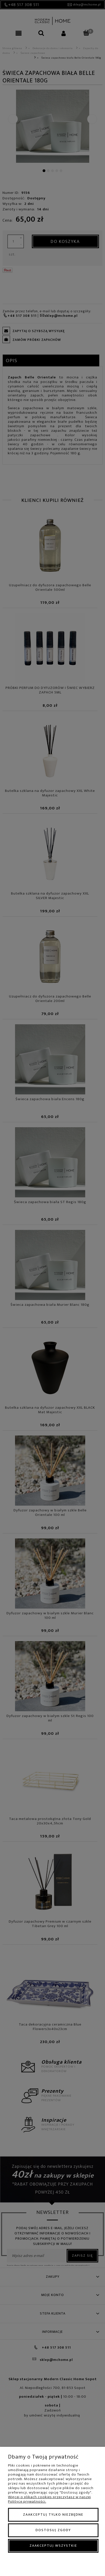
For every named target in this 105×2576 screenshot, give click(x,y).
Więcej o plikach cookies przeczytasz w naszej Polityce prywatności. (49, 2499)
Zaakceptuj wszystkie (53, 2545)
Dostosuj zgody (53, 2530)
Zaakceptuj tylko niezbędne (53, 2514)
